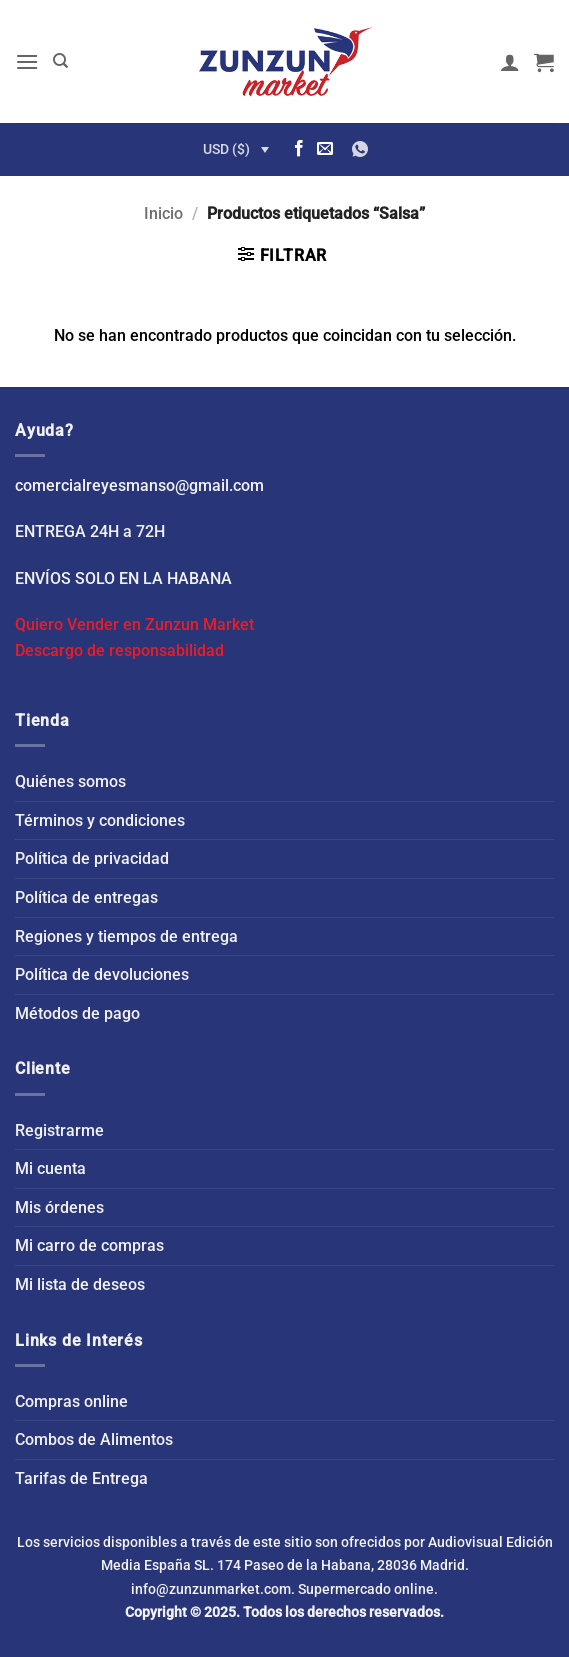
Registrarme (59, 1130)
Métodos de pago (77, 1013)
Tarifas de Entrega (81, 1478)
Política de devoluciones (102, 974)
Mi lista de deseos (80, 1284)
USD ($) (226, 149)
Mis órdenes (59, 1207)
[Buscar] (60, 61)
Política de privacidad (92, 858)
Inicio (163, 213)
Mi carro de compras (89, 1245)
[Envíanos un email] (325, 149)
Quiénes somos (70, 781)
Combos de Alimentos (94, 1439)
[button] (27, 61)
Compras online (71, 1401)
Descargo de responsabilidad (119, 650)
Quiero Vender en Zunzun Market (134, 624)
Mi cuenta (50, 1168)
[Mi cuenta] (510, 62)
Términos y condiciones (100, 820)
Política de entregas (86, 897)
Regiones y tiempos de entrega (126, 936)
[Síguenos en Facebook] (299, 149)
